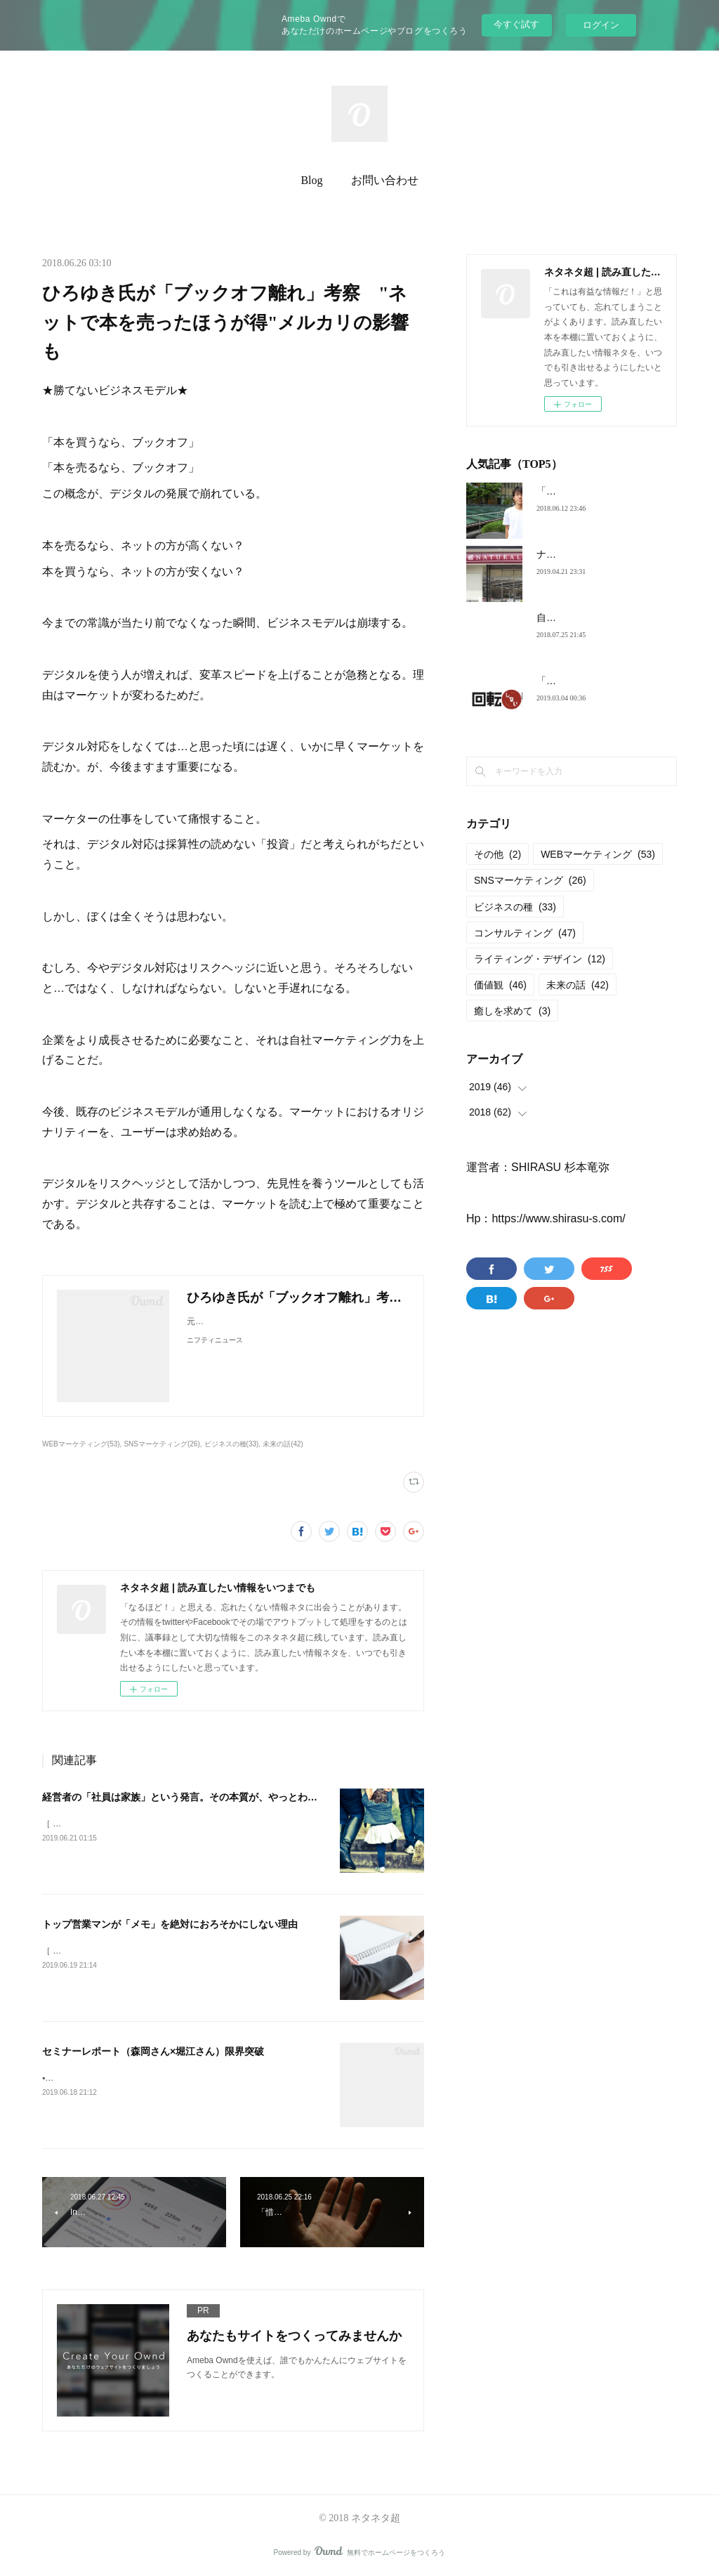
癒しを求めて (512, 1010)
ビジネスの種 (515, 907)
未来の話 (577, 984)
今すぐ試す (516, 24)
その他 (497, 854)
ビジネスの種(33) (231, 1444)
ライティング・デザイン (539, 959)
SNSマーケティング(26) (161, 1444)
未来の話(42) (283, 1444)
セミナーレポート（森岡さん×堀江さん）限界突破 (153, 2051)
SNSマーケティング (530, 880)
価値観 (500, 984)
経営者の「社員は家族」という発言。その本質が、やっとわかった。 (194, 1797)
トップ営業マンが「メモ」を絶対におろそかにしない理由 (170, 1924)
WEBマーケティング (598, 854)
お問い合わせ (384, 180)
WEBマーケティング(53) (81, 1444)
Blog (311, 180)
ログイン (601, 25)
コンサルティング (525, 933)
